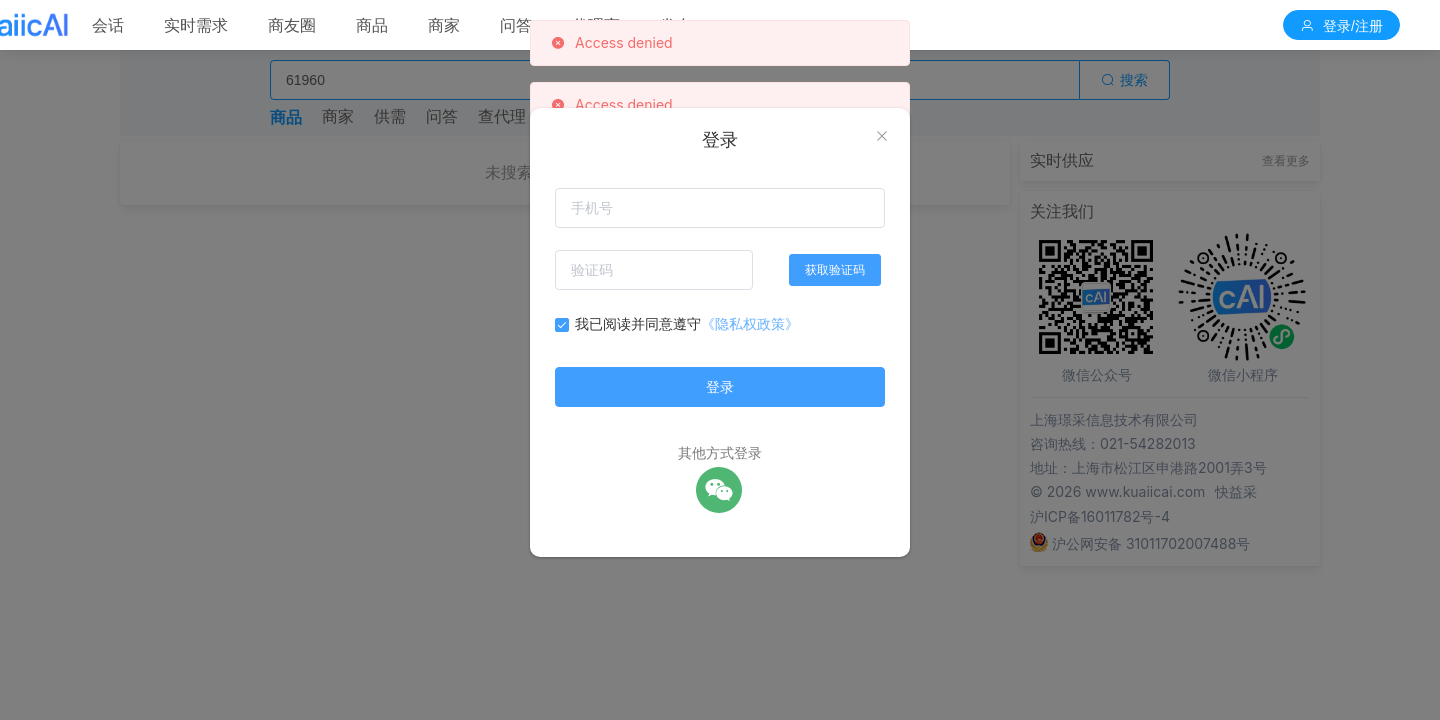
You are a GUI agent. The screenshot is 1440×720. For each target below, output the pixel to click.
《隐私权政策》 (750, 323)
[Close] (882, 137)
